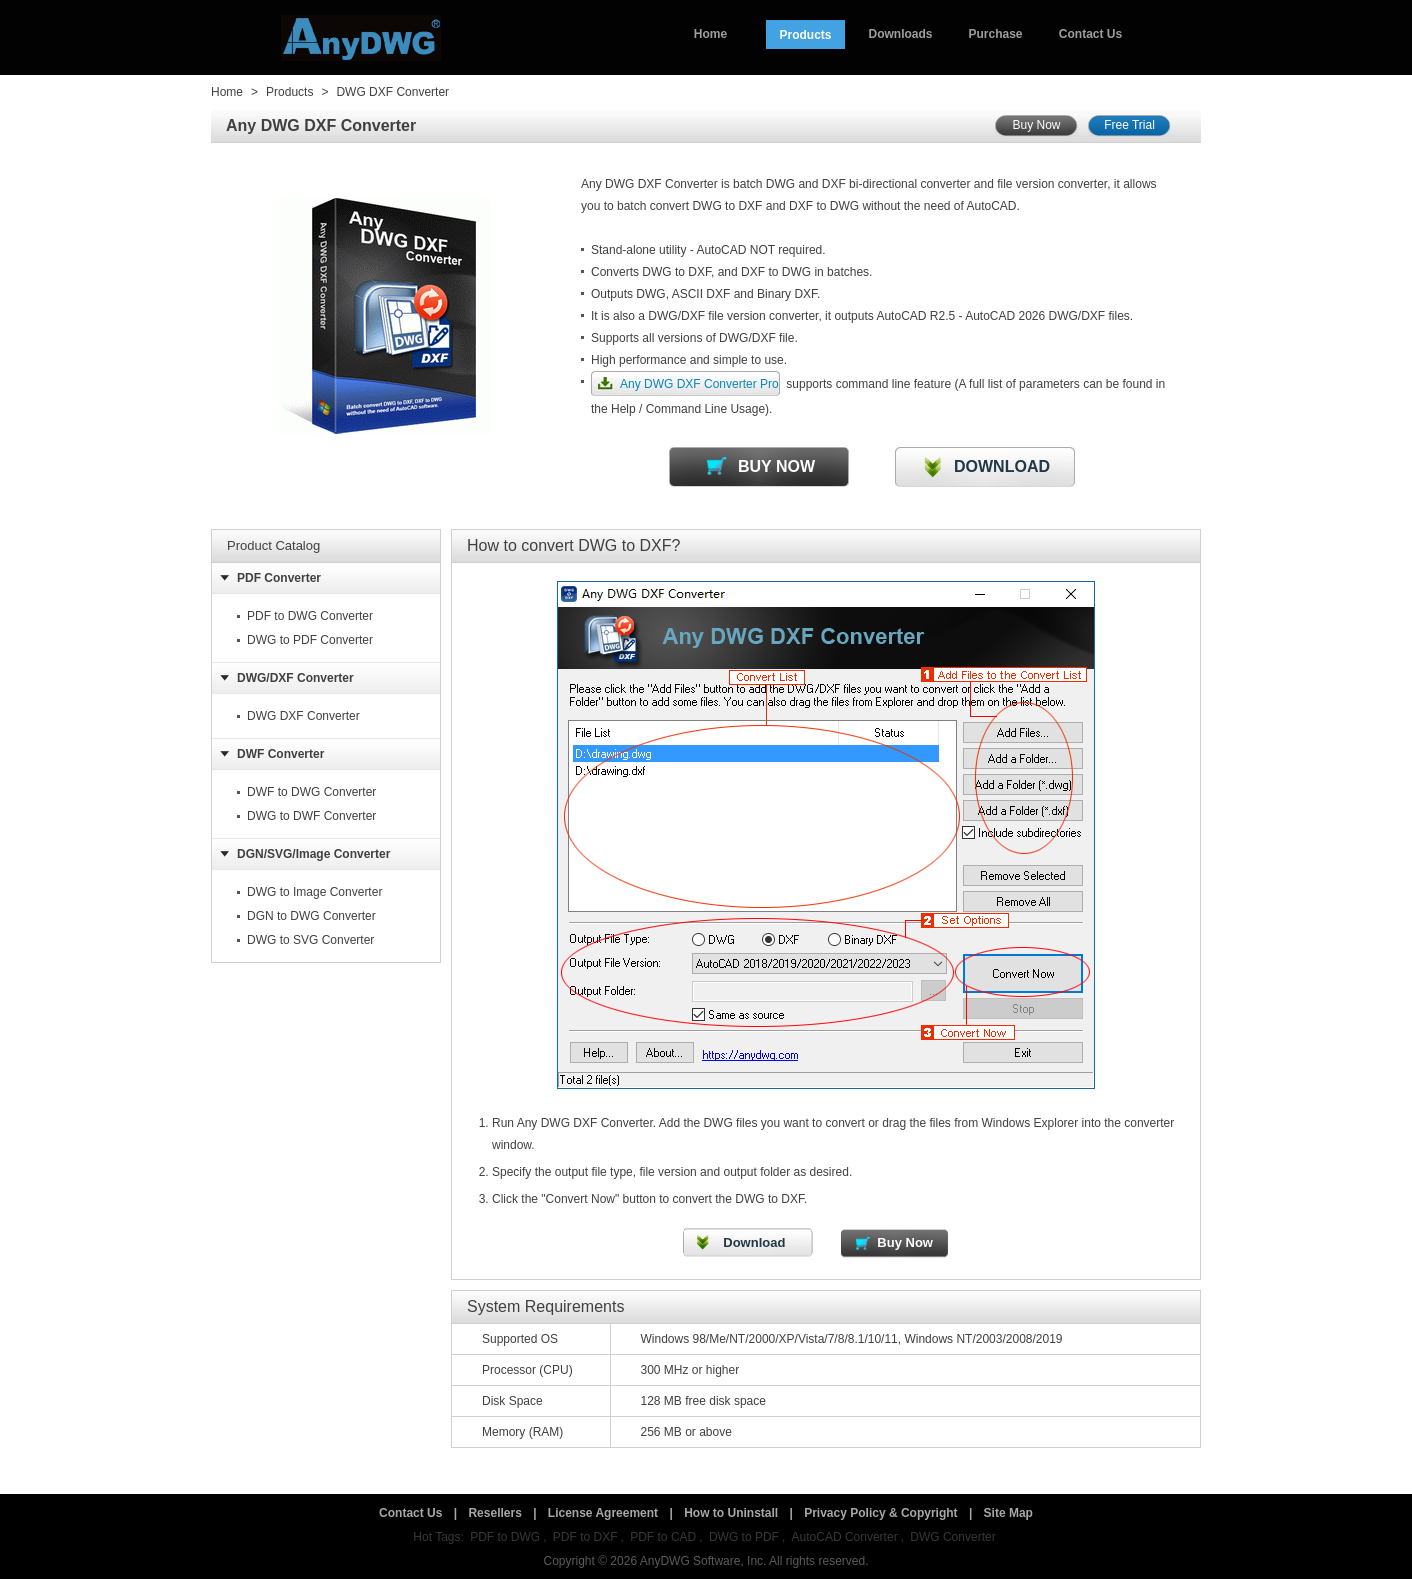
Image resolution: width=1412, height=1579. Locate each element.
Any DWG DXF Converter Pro (699, 384)
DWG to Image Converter (314, 892)
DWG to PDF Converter (310, 640)
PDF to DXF (585, 1537)
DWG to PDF (744, 1537)
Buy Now (1036, 125)
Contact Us (1090, 34)
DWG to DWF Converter (311, 816)
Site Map (1008, 1513)
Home (710, 34)
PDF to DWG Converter (310, 616)
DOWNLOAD (1002, 466)
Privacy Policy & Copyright (880, 1513)
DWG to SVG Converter (310, 940)
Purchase (995, 34)
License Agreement (603, 1513)
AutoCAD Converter (845, 1537)
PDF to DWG (505, 1537)
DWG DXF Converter (392, 92)
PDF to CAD (663, 1537)
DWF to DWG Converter (311, 792)
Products (805, 35)
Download (754, 1242)
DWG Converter (952, 1537)
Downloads (900, 34)
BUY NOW (776, 466)
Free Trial (1129, 125)
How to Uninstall (731, 1513)
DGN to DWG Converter (311, 916)
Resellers (494, 1513)
